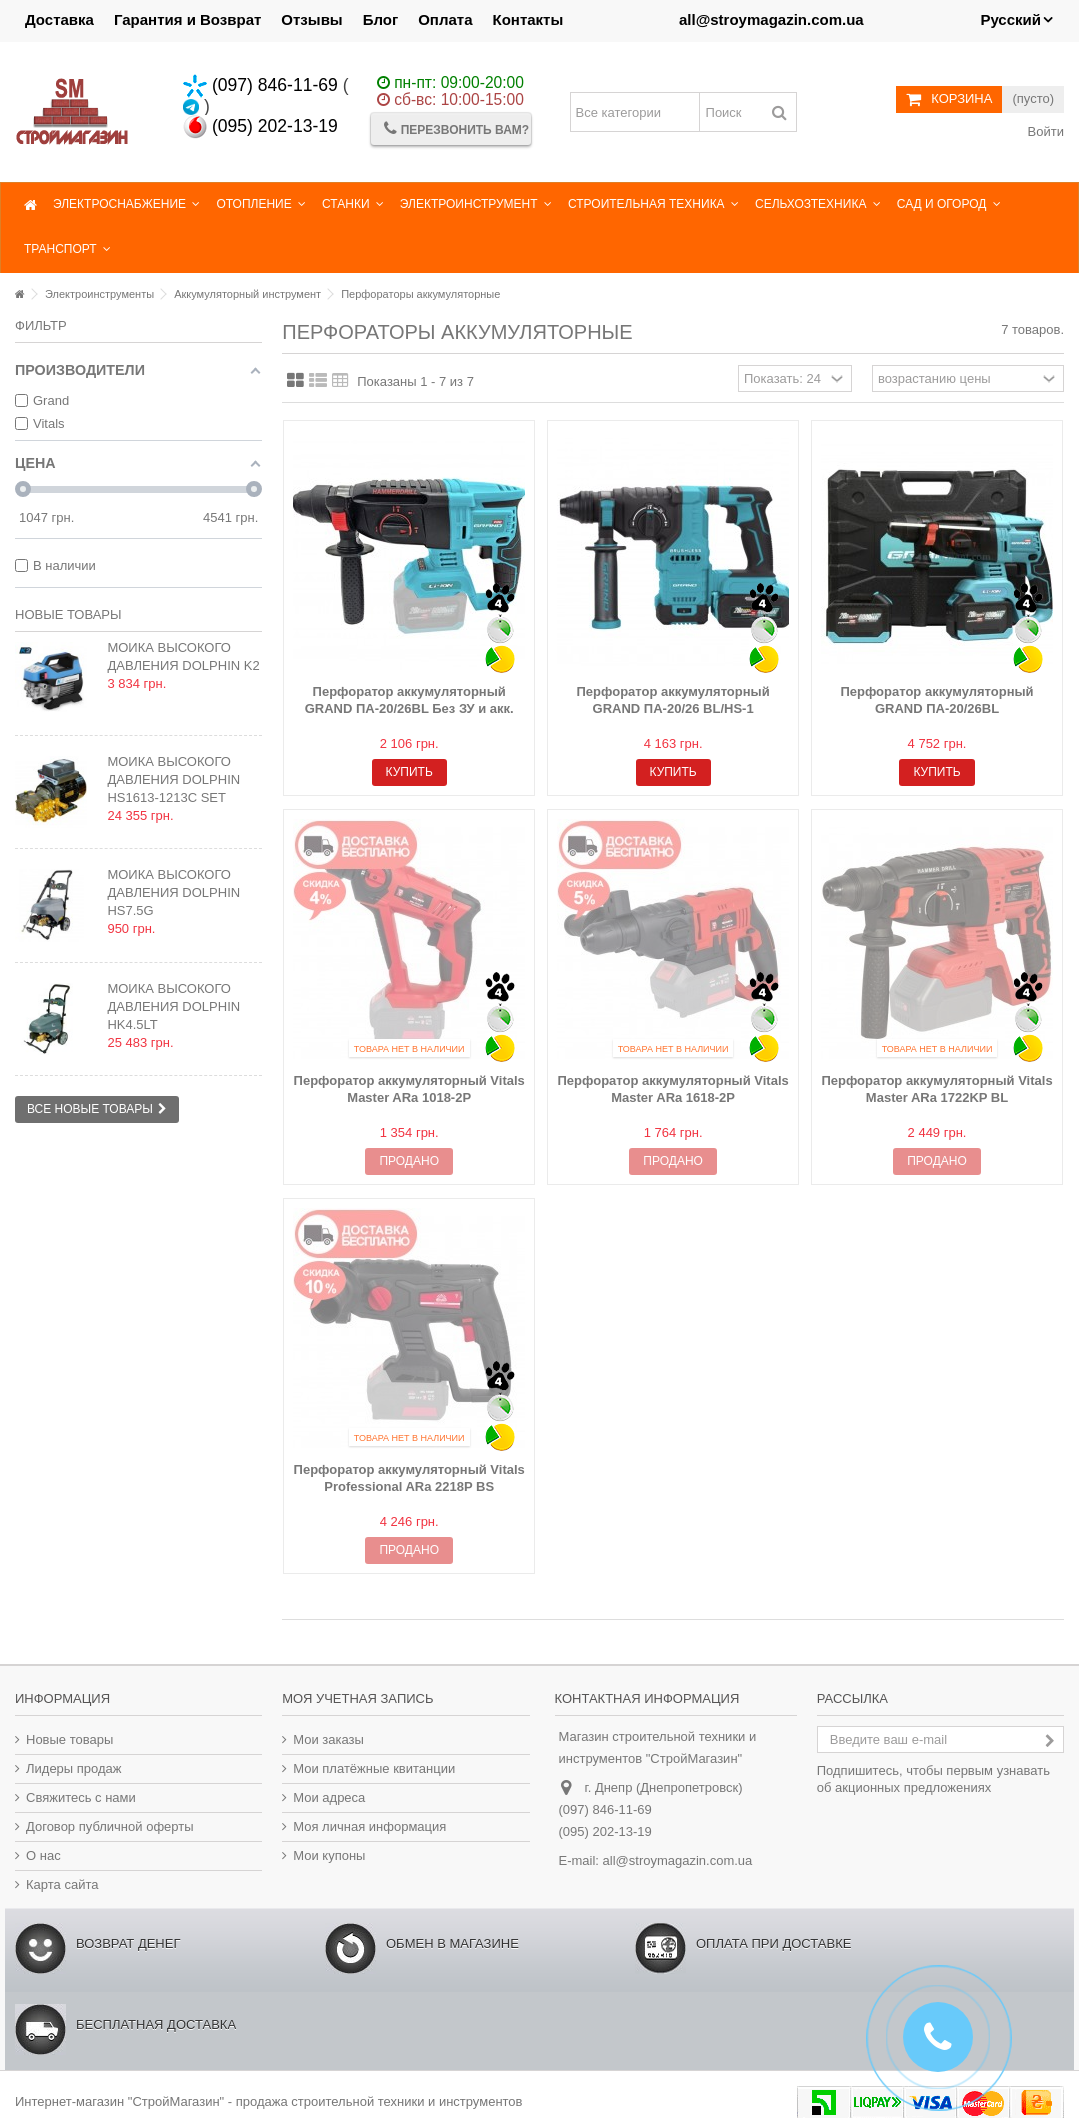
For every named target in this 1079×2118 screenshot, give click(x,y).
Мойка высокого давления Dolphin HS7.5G (173, 892)
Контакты (528, 19)
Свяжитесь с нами (81, 1797)
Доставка (59, 19)
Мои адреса (329, 1797)
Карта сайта (62, 1884)
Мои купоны (329, 1855)
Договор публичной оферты (110, 1826)
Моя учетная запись (357, 1698)
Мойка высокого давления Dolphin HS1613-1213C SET (173, 779)
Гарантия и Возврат (187, 19)
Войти (1044, 131)
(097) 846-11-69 (260, 85)
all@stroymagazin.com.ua (678, 1860)
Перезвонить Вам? (456, 128)
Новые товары (68, 614)
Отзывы (311, 19)
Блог (381, 19)
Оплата (445, 19)
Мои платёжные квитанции (374, 1768)
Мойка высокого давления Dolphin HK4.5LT (173, 1006)
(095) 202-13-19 (260, 126)
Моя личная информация (369, 1826)
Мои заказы (328, 1739)
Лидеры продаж (74, 1768)
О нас (43, 1855)
